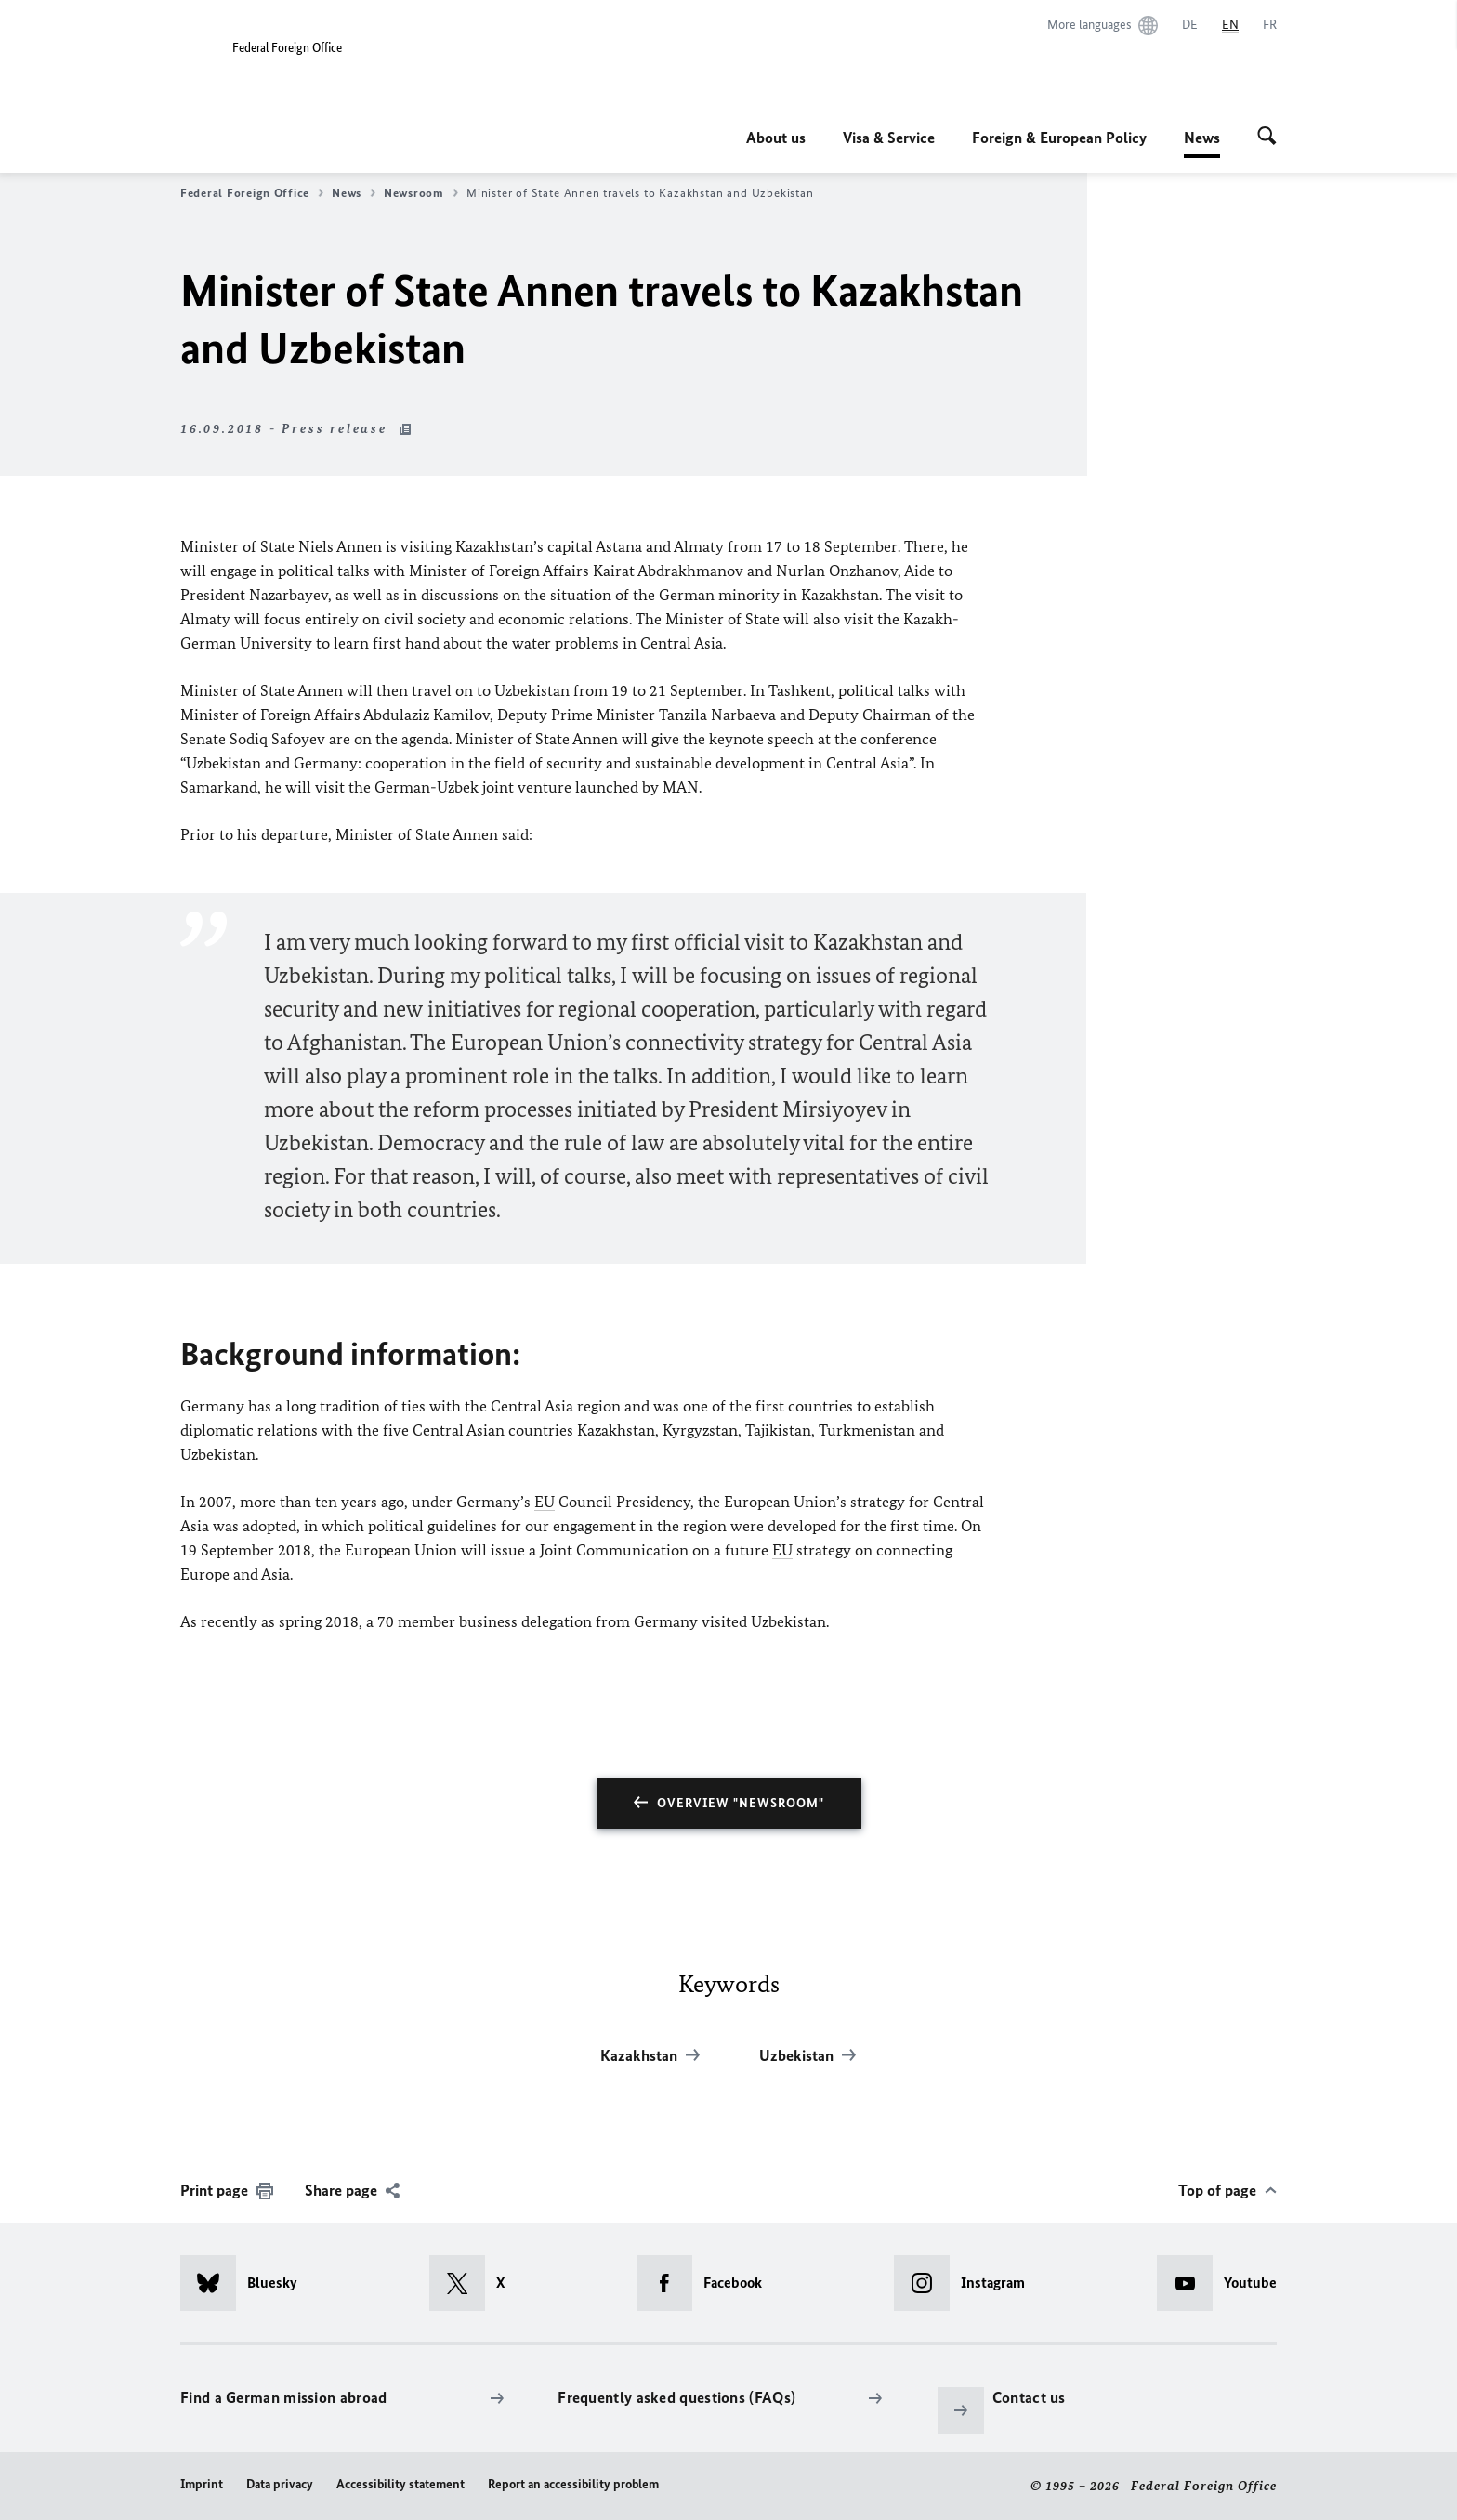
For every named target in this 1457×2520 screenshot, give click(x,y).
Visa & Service (889, 137)
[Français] (1270, 25)
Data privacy (279, 2484)
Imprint (201, 2484)
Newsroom (421, 193)
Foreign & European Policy (1059, 137)
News (1202, 137)
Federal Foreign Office (251, 193)
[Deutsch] (1190, 25)
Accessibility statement (400, 2484)
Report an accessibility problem (573, 2484)
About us (776, 137)
